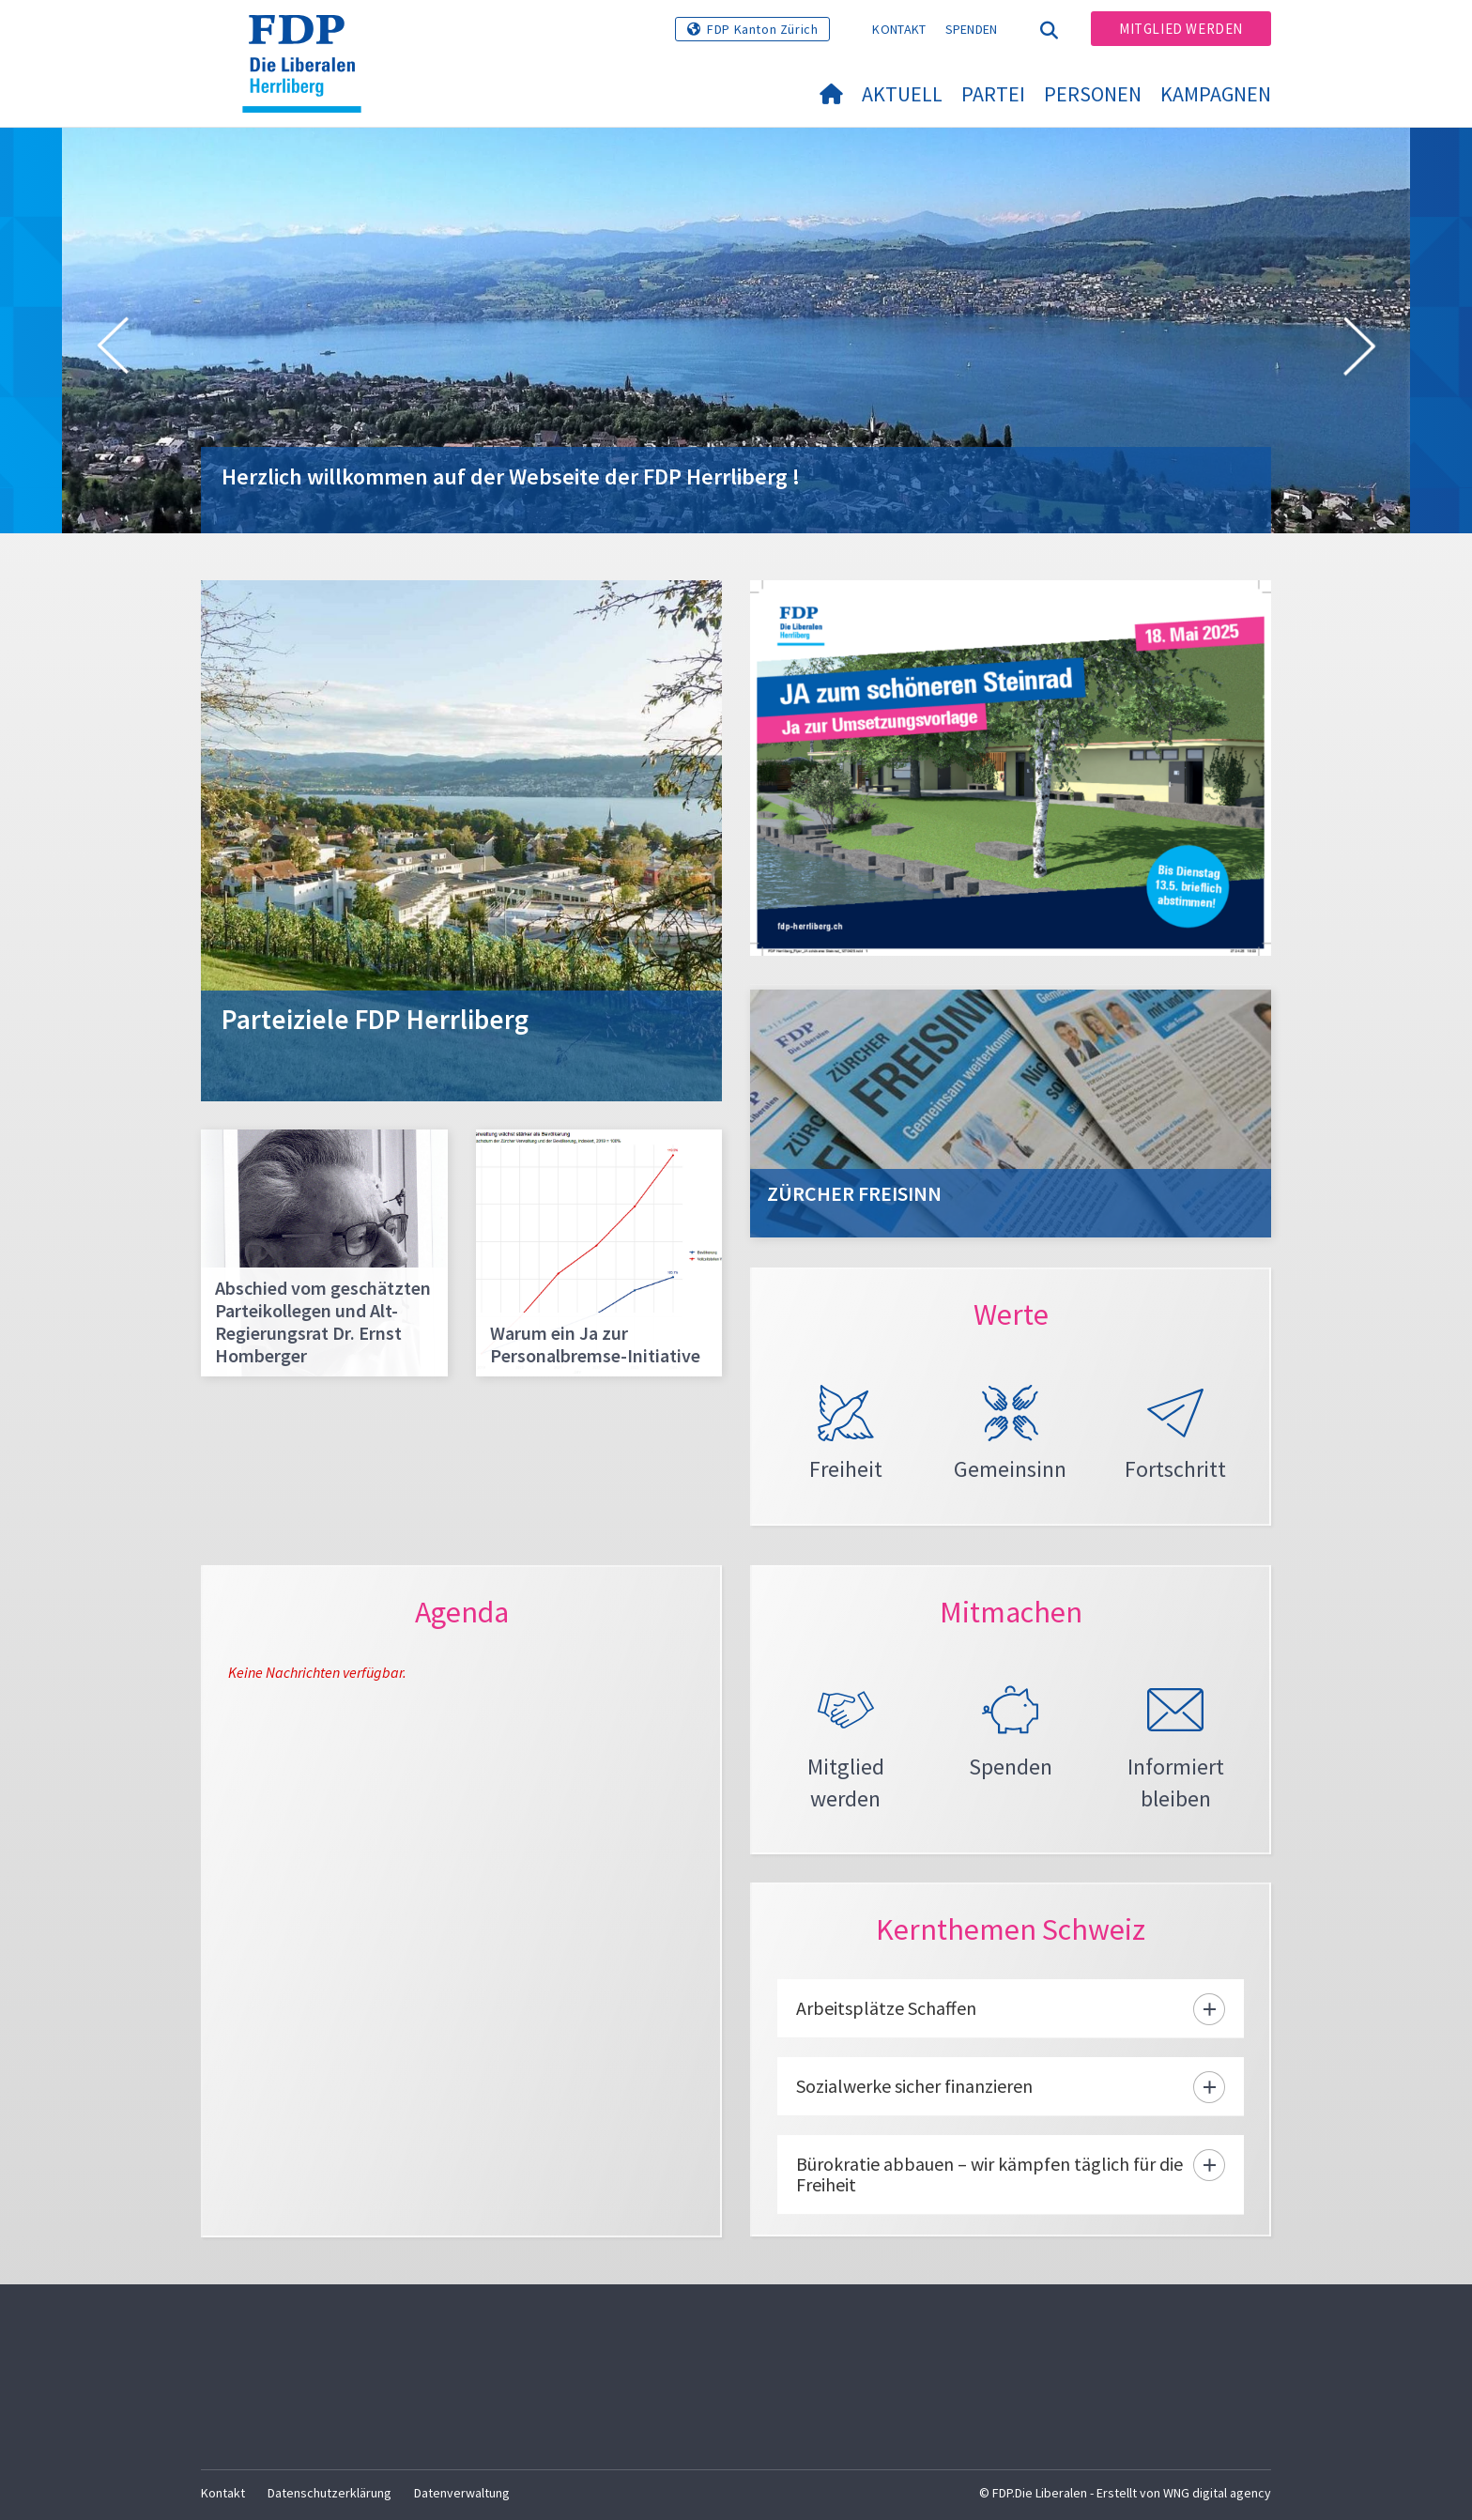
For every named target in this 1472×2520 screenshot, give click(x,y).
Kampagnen (1215, 94)
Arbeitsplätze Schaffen (886, 2008)
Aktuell (902, 94)
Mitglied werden (1181, 29)
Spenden (971, 29)
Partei (993, 94)
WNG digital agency (1217, 2492)
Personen (1093, 94)
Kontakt (899, 29)
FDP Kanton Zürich (762, 29)
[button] (112, 349)
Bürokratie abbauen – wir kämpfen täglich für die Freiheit (989, 2174)
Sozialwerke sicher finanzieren (914, 2085)
